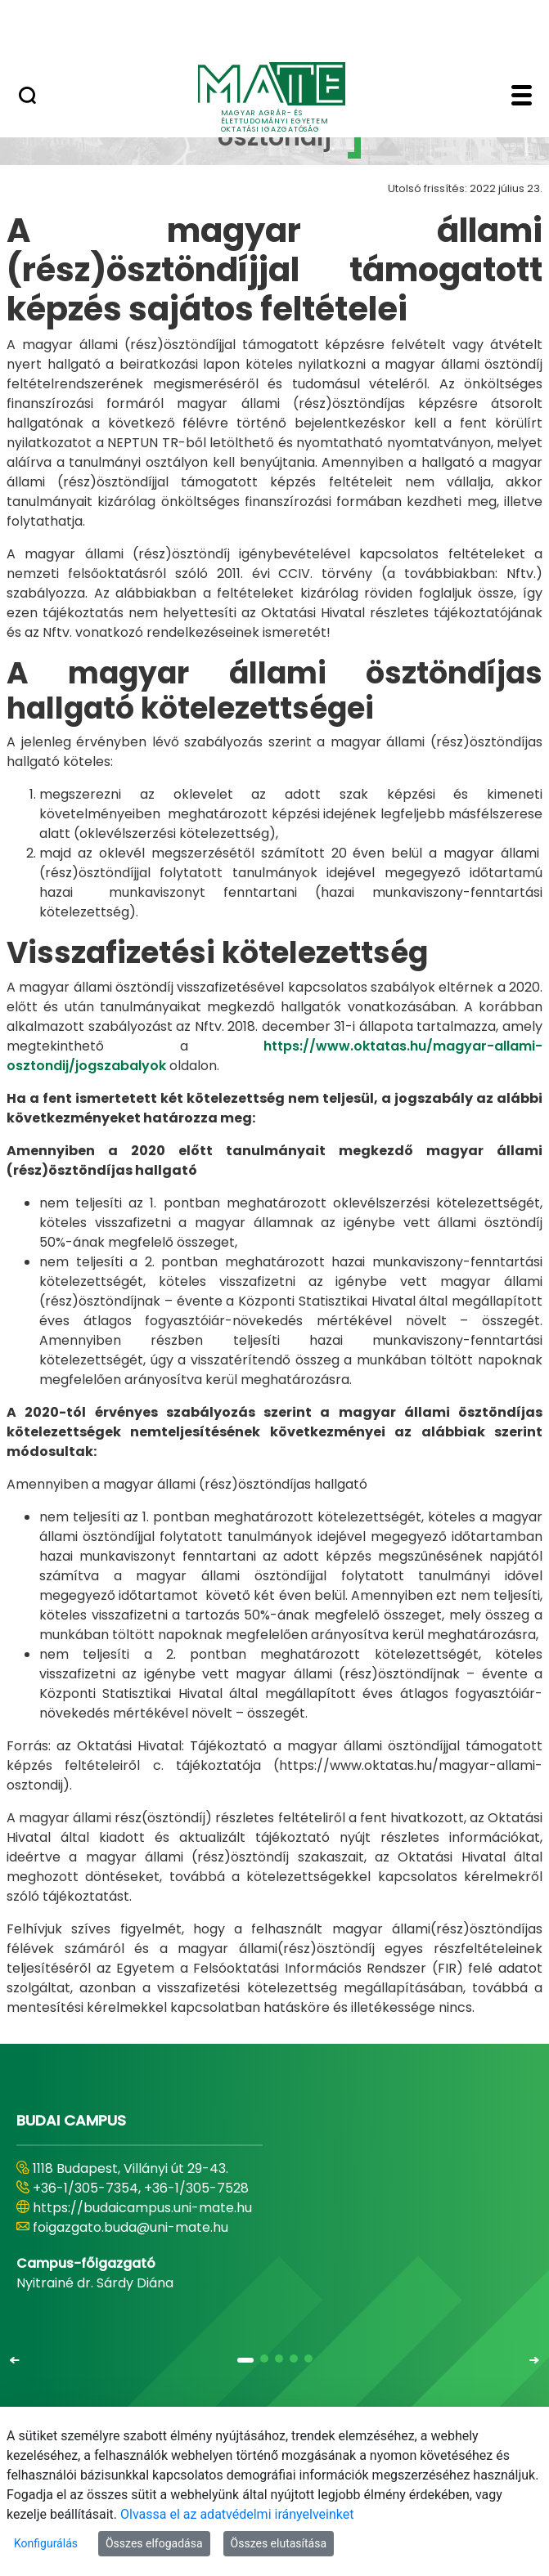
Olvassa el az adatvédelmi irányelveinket (236, 2514)
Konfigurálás (46, 2543)
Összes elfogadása (154, 2543)
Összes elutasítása (279, 2543)
